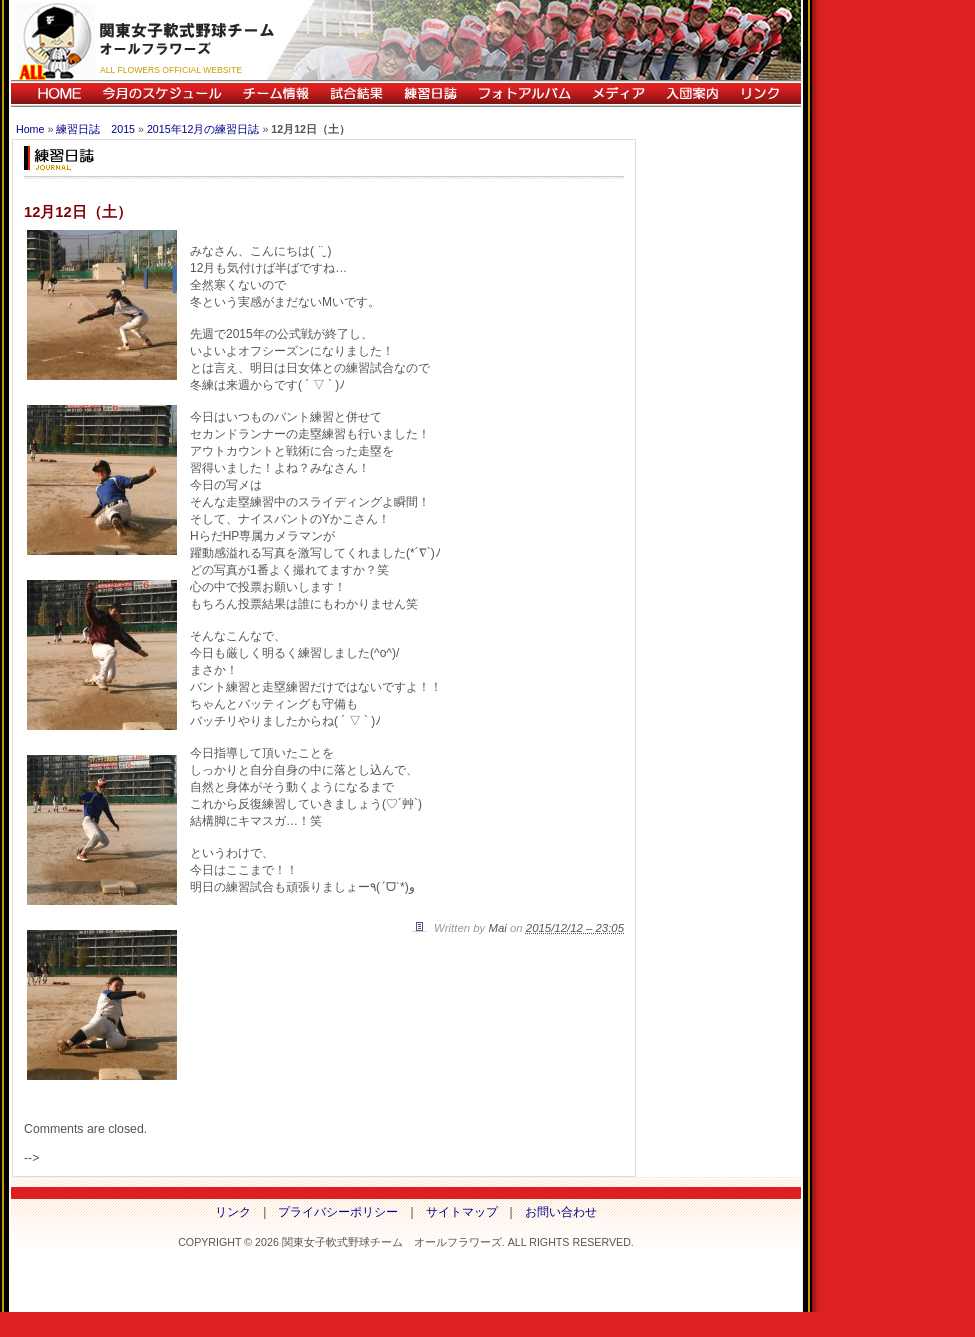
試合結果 (356, 93)
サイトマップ (462, 1212)
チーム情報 (275, 93)
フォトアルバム (524, 93)
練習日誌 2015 (95, 129)
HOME (51, 93)
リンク (765, 93)
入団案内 (692, 93)
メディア (618, 93)
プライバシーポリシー (338, 1212)
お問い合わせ (561, 1212)
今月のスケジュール (162, 93)
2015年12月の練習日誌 (203, 129)
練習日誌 (430, 93)
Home (30, 129)
